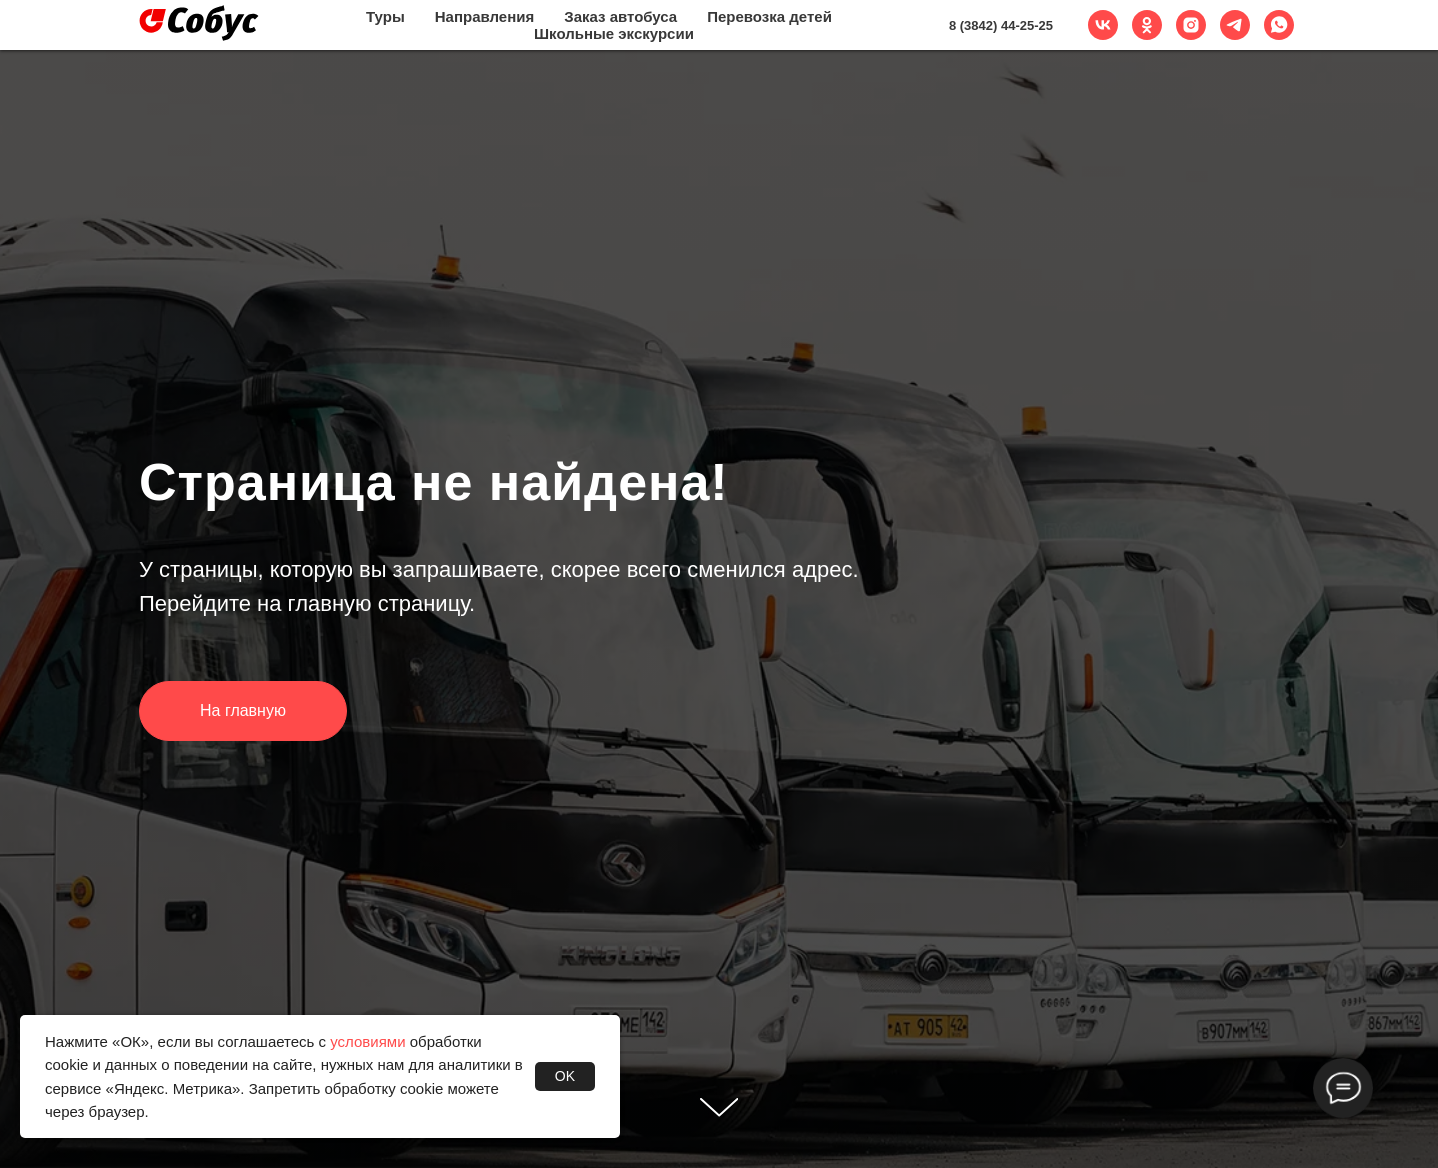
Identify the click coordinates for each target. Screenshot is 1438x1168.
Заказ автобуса (620, 16)
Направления (484, 16)
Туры (385, 16)
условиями (367, 1041)
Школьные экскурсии (614, 33)
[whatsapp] (1279, 25)
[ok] (1147, 25)
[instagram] (1191, 25)
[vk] (1103, 25)
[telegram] (1235, 25)
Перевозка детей (769, 16)
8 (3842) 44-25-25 (1001, 25)
